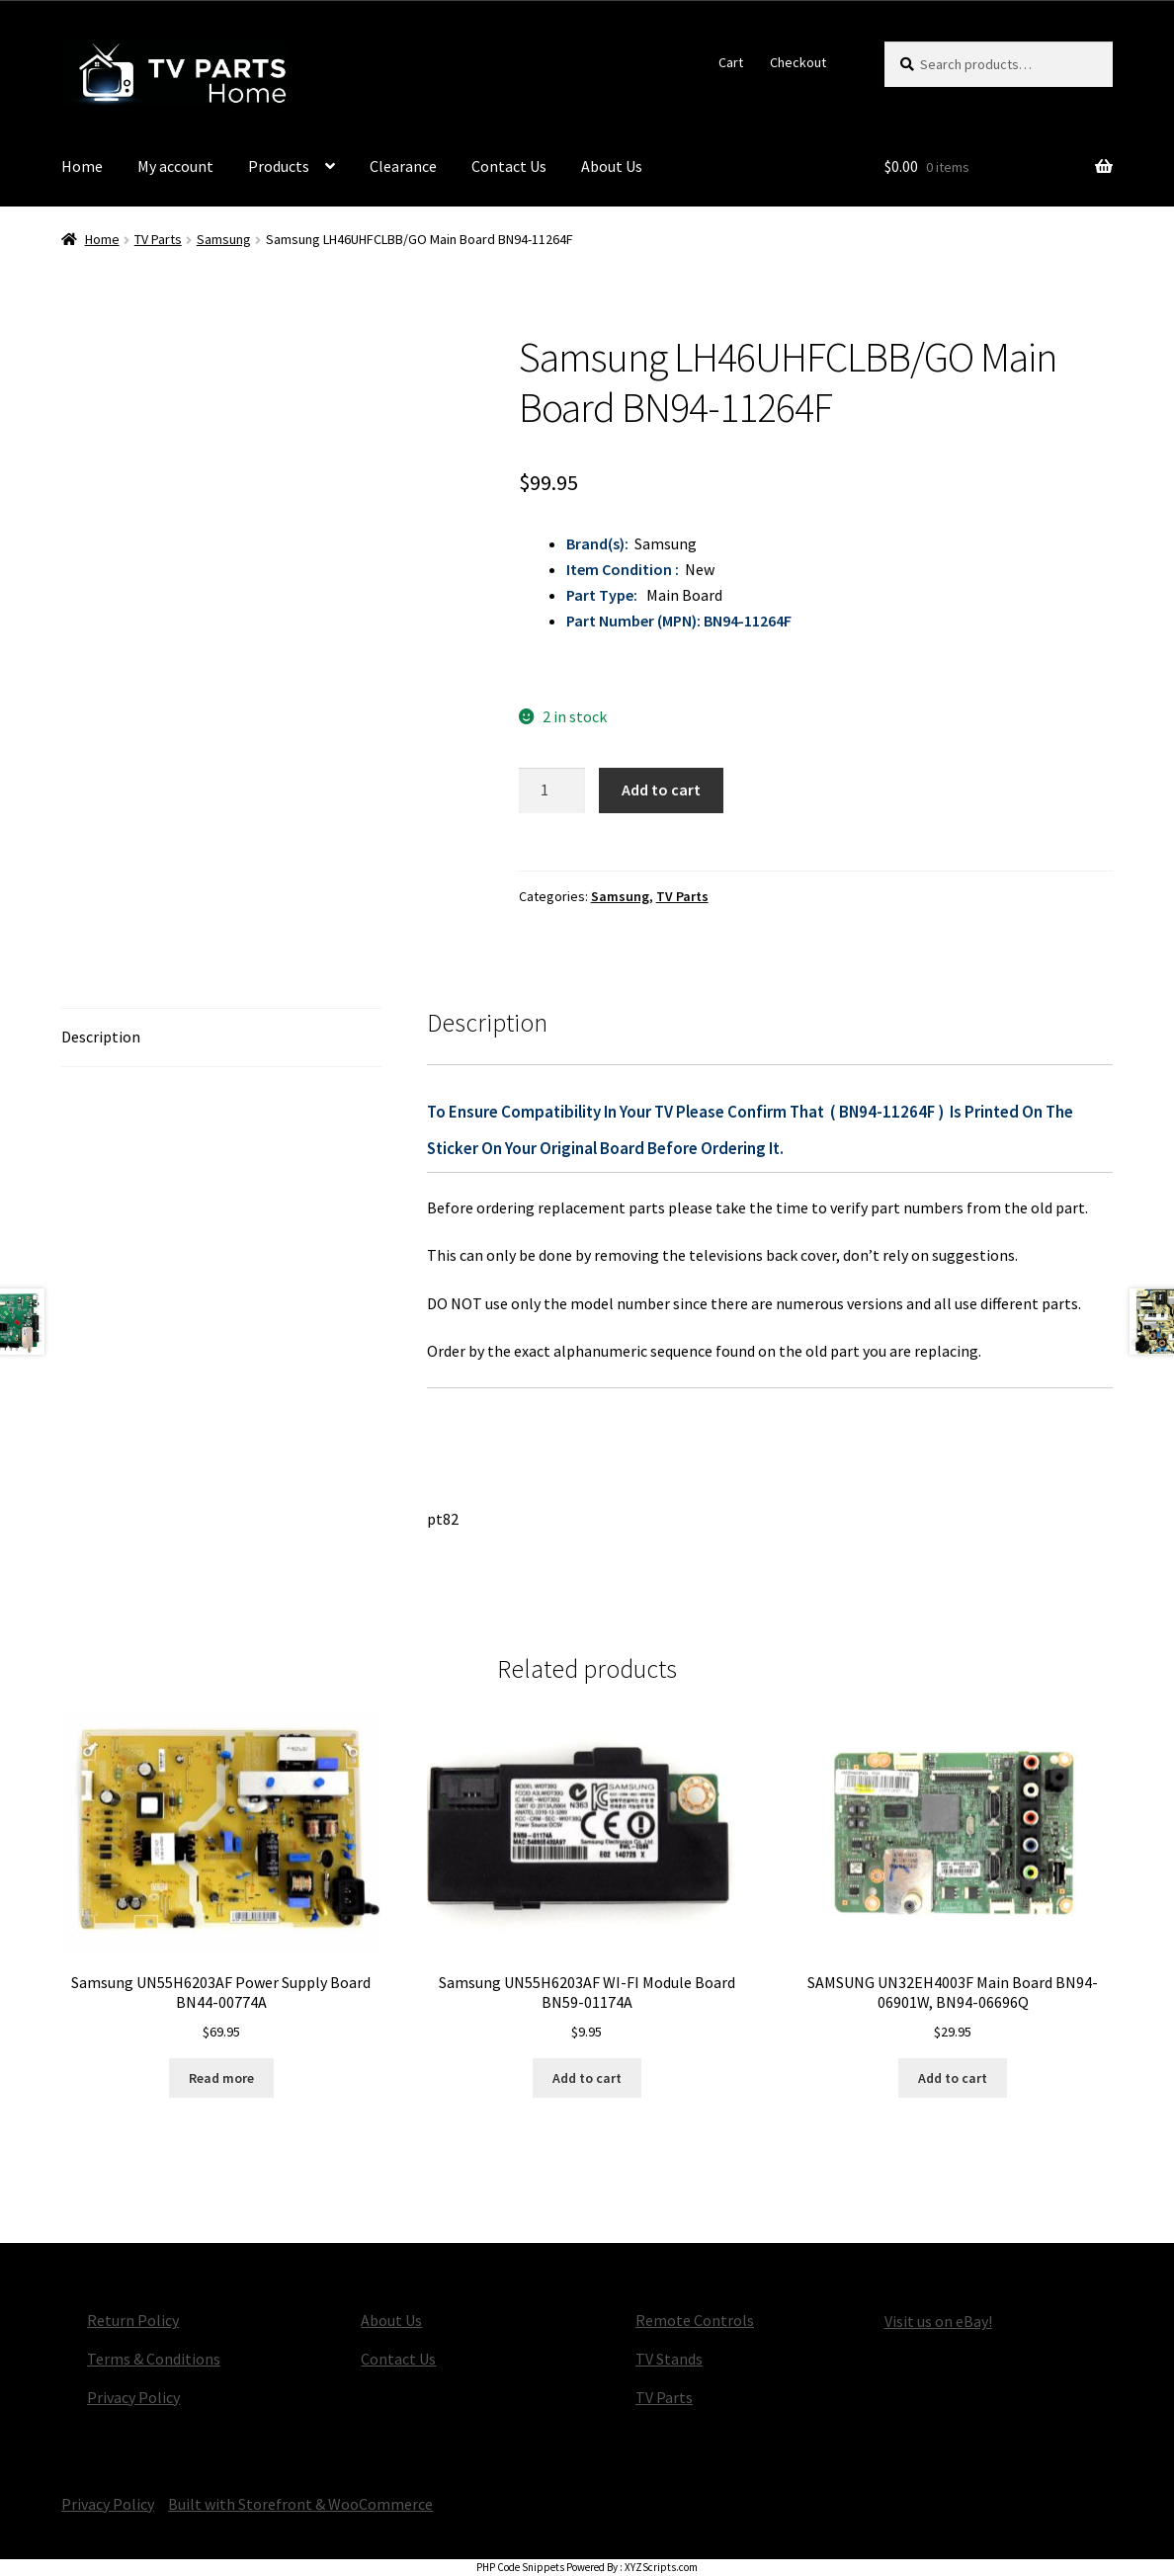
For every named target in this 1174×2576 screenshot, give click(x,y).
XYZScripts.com (661, 2567)
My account (175, 166)
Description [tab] (100, 1036)
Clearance (403, 166)
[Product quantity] (552, 790)
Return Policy (133, 2320)
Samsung (224, 239)
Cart (730, 62)
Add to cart (661, 789)
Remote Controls (694, 2320)
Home (82, 166)
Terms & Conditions (153, 2358)
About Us (611, 166)
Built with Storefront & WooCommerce (300, 2504)
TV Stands (669, 2358)
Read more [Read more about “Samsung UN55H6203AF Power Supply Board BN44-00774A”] (221, 2078)
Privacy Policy (133, 2397)
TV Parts (158, 239)
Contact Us (508, 166)
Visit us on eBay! (938, 2321)
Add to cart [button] (587, 2078)
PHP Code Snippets (520, 2567)
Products (278, 166)
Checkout (798, 62)
